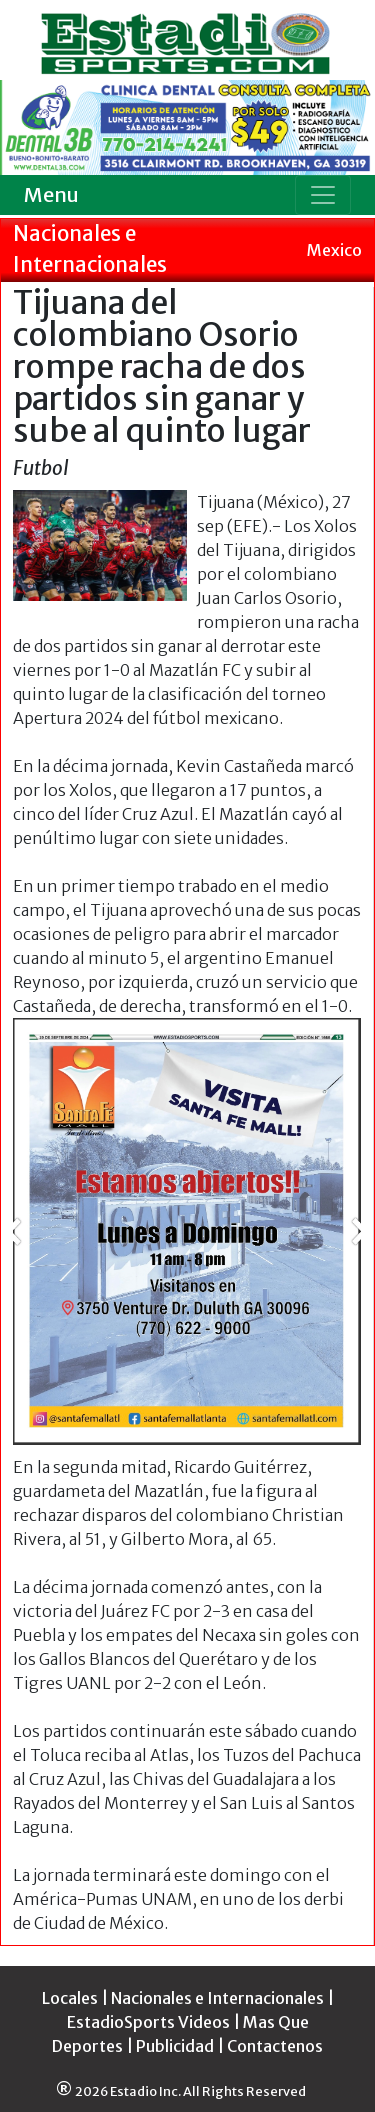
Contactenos (275, 2046)
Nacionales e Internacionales (217, 1998)
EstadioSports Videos (148, 2022)
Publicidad (175, 2046)
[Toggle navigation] (323, 195)
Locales (70, 1998)
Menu (51, 194)
